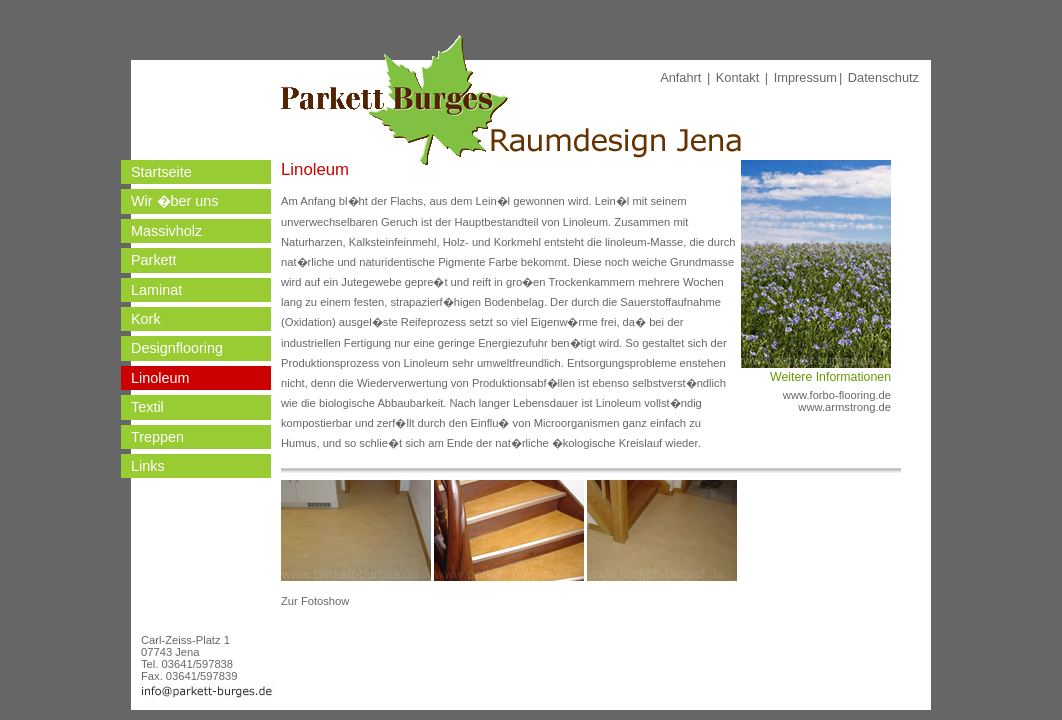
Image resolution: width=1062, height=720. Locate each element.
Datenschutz (883, 77)
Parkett (154, 260)
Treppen (157, 437)
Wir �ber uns (175, 201)
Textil (147, 407)
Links (148, 466)
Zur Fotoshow (315, 601)
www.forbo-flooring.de (837, 395)
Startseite (161, 172)
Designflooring (177, 348)
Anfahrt (680, 77)
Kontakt (737, 77)
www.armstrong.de (844, 407)
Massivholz (166, 231)
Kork (146, 319)
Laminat (156, 290)
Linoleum (160, 378)
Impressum (805, 77)
